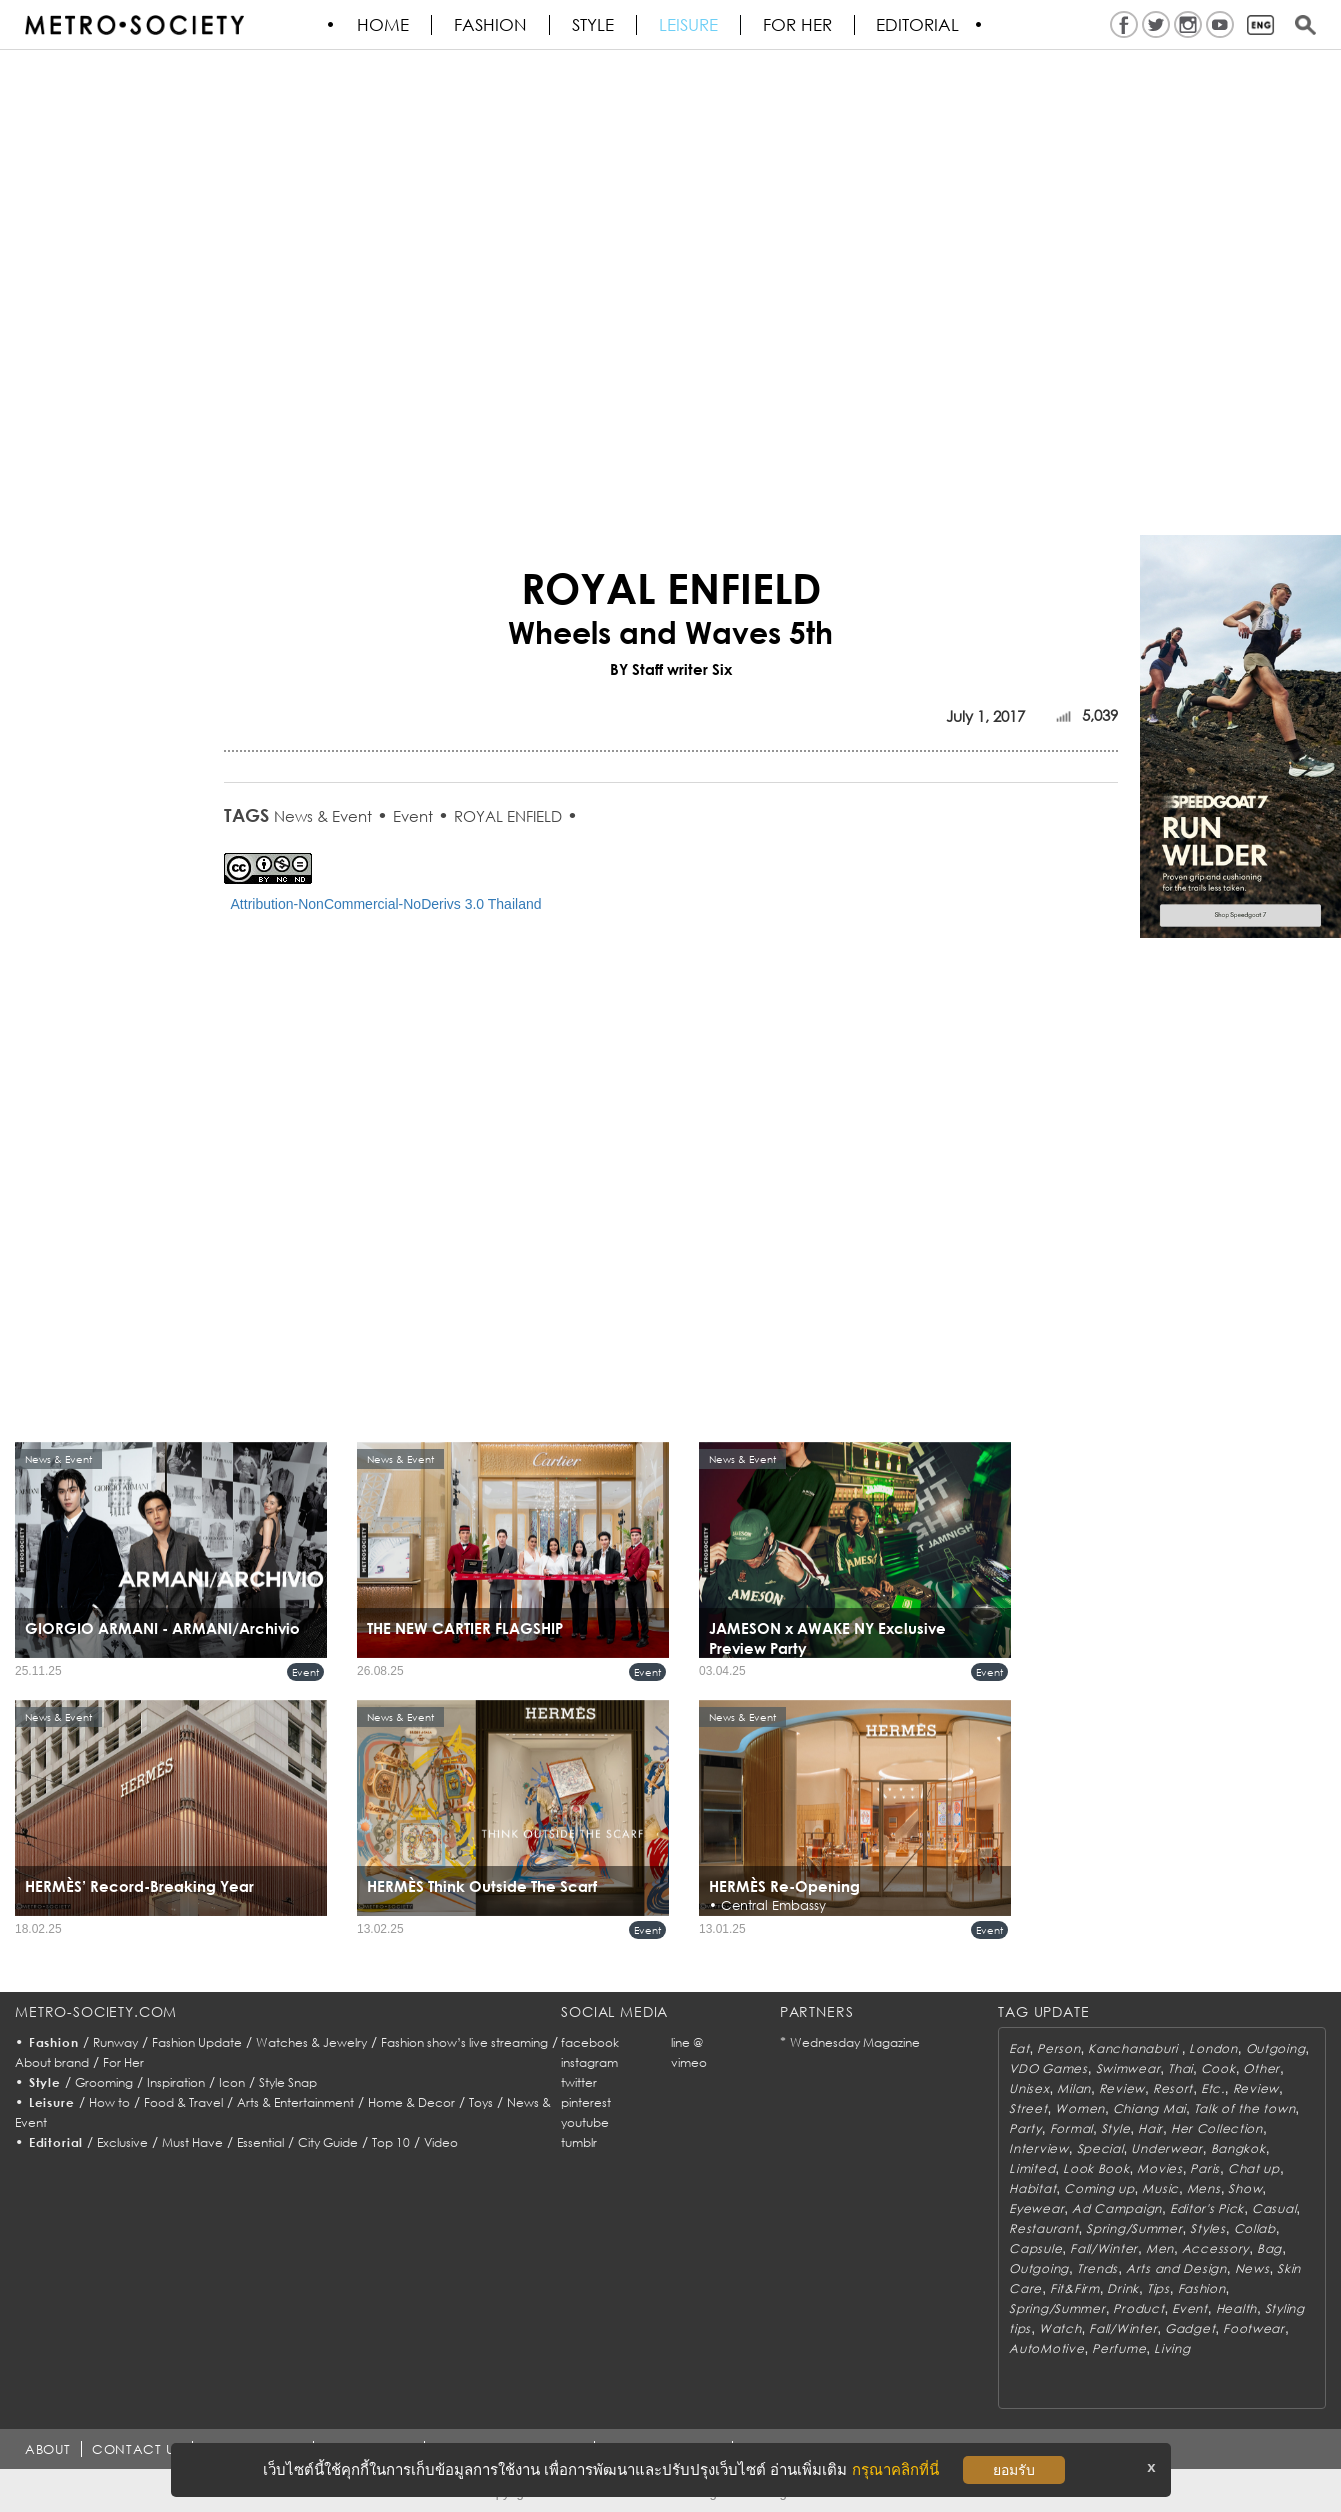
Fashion (491, 25)
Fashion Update (197, 2042)
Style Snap (288, 2082)
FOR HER (798, 25)
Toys (481, 2102)
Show (1245, 2188)
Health (1236, 2308)
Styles (1207, 2228)
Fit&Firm (1075, 2288)
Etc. (1213, 2088)
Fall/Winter (1104, 2248)
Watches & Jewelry (311, 2042)
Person (1058, 2048)
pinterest (586, 2102)
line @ (687, 2042)
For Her (123, 2062)
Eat (1019, 2048)
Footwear (1254, 2328)
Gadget (1190, 2328)
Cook (1218, 2068)
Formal (1071, 2128)
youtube (585, 2122)
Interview (1038, 2148)
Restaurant (1043, 2228)
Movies (1159, 2168)
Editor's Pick (1207, 2208)
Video (441, 2142)
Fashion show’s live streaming (464, 2042)
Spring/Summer (1134, 2228)
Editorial (919, 25)
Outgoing (1276, 2048)
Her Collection (1217, 2128)
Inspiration (176, 2082)
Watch (1060, 2328)
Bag (1269, 2248)
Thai (1180, 2068)
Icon (232, 2082)
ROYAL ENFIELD (508, 816)
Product (1138, 2308)
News (1252, 2268)
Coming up (1099, 2188)
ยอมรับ (1014, 2470)
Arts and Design (1176, 2268)
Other (1261, 2068)
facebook (590, 2042)
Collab (1255, 2228)
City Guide (328, 2142)
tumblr (579, 2142)
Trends (1097, 2268)
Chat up (1254, 2168)
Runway (115, 2042)
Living (1172, 2348)
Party (1025, 2128)
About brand (52, 2062)
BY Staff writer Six (671, 669)
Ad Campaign (1117, 2208)
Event (413, 816)
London (1213, 2048)
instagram (589, 2062)
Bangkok (1238, 2148)
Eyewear (1036, 2208)
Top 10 (391, 2142)
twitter (579, 2082)
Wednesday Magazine (855, 2042)
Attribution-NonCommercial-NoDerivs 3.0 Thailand (386, 904)
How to (109, 2102)
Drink (1123, 2288)
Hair (1150, 2128)
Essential (260, 2142)
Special (1100, 2148)
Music (1160, 2188)
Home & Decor (411, 2102)
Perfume (1119, 2348)
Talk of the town (1245, 2108)
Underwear (1166, 2148)
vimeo (689, 2062)
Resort (1173, 2088)
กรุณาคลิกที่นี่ (895, 2469)
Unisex (1029, 2088)
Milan (1074, 2088)
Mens (1204, 2188)
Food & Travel (183, 2102)
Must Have (192, 2142)
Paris (1205, 2168)
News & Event (323, 816)
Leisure (689, 25)
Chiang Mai (1149, 2108)
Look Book (1096, 2168)
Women (1080, 2108)
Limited (1032, 2168)
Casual (1274, 2208)
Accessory (1215, 2248)
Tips (1158, 2288)
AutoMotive (1046, 2348)
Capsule (1035, 2248)
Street (1028, 2108)
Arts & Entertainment (295, 2102)
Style (594, 25)
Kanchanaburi (1134, 2048)
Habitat (1032, 2188)
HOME (384, 25)
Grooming (104, 2082)
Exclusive (122, 2142)
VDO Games (1048, 2068)
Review (1122, 2088)
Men (1160, 2248)
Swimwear (1128, 2068)
